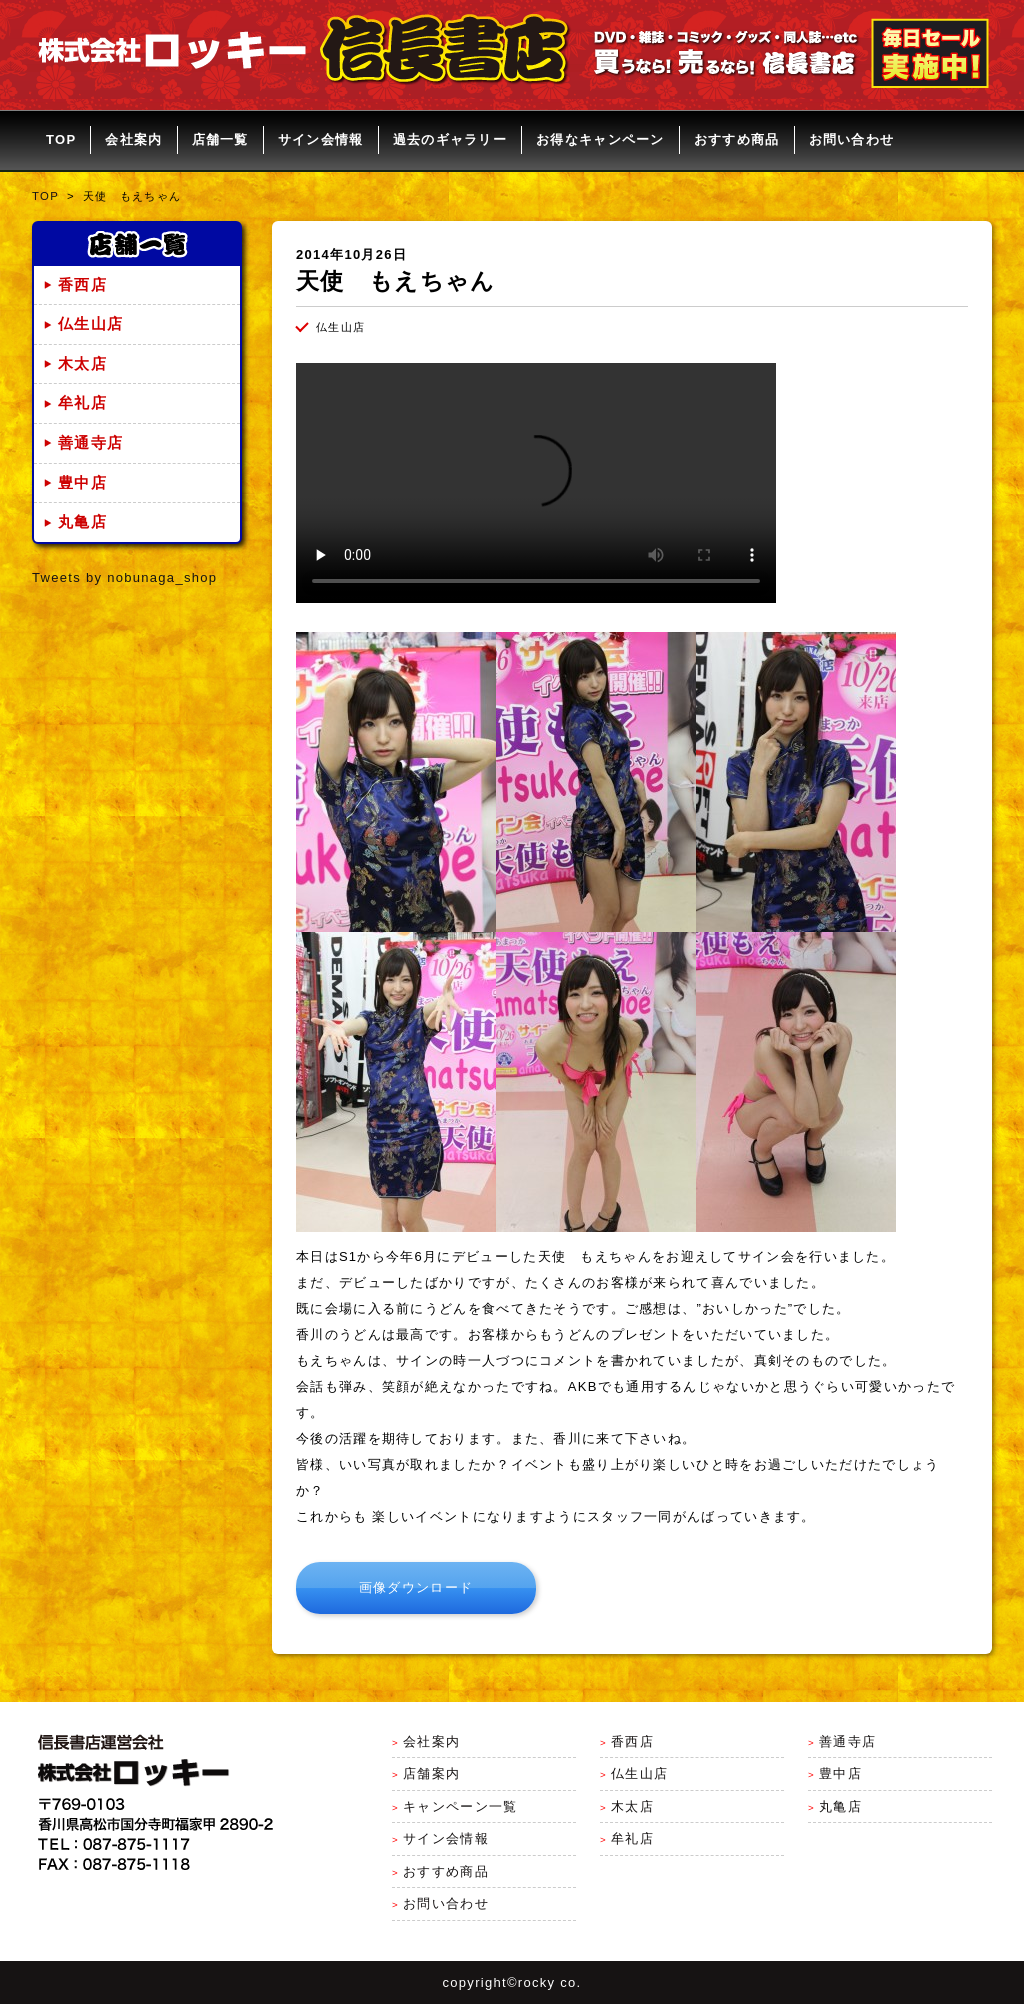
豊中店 (82, 483)
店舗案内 (431, 1773)
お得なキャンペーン (600, 139)
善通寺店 (90, 443)
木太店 (82, 364)
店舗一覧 (220, 139)
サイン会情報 (321, 139)
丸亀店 (82, 522)
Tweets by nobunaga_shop (124, 577)
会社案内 (133, 139)
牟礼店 (82, 403)
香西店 (82, 285)
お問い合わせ (852, 139)
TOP (61, 139)
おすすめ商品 (737, 139)
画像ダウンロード (416, 1587)
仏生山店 (90, 324)
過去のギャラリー (450, 139)
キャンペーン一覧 (460, 1806)
